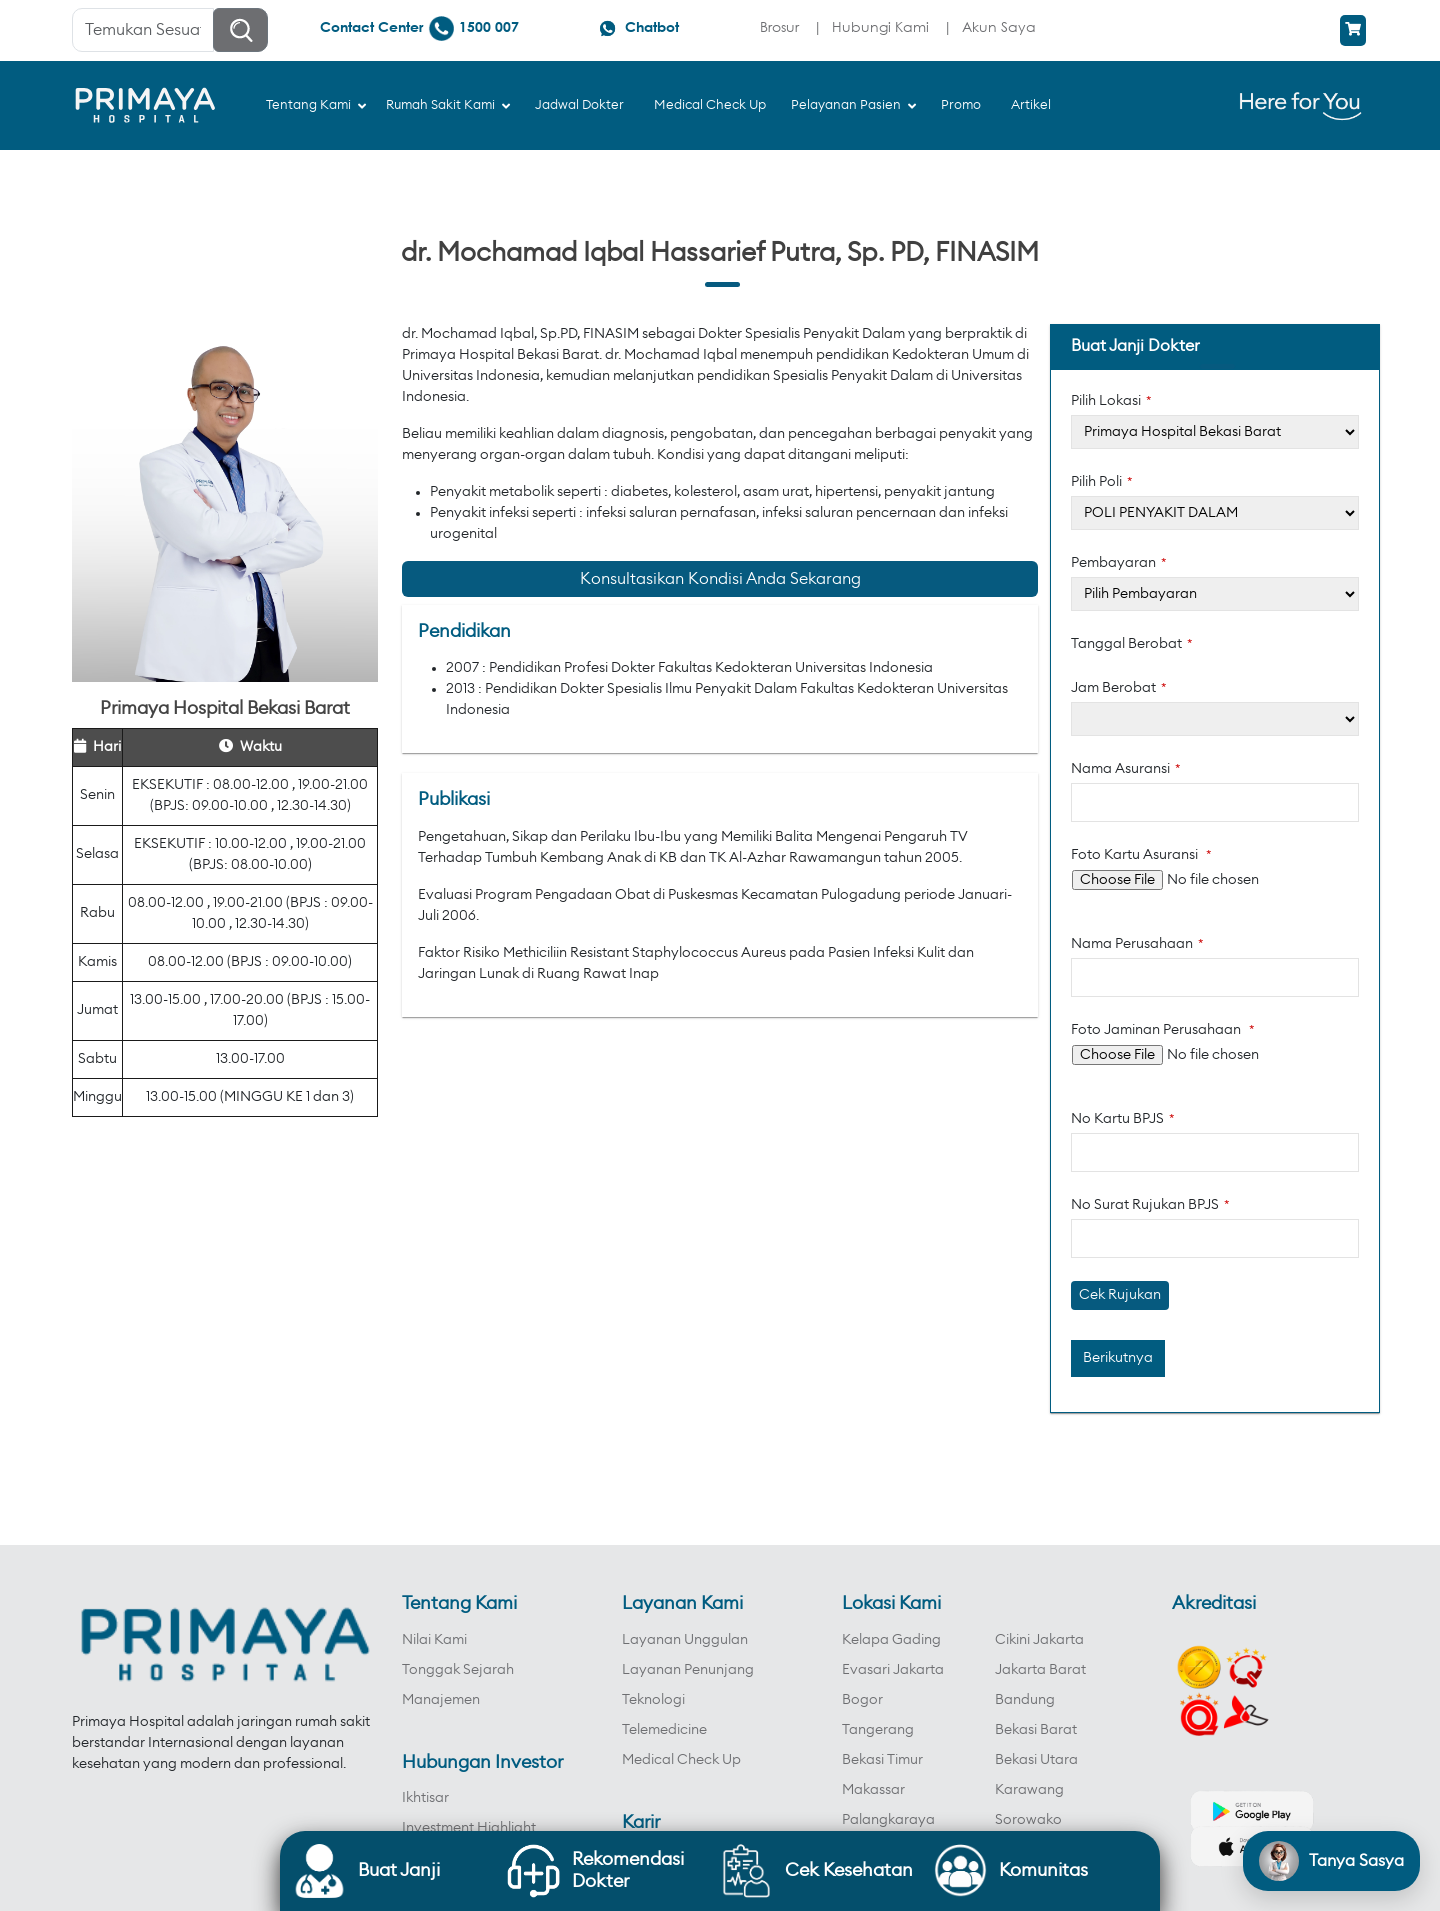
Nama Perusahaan (1137, 944)
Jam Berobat (1119, 688)
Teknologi (653, 1700)
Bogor (862, 1700)
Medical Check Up (681, 1760)
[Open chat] (1331, 1861)
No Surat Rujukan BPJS (1150, 1205)
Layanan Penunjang (688, 1670)
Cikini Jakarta (1039, 1640)
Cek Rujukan (1120, 1295)
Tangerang (878, 1730)
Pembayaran (1119, 563)
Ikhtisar (425, 1798)
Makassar (873, 1790)
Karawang (1029, 1790)
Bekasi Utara (1036, 1760)
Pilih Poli (1102, 482)
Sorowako (1028, 1820)
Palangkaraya (888, 1820)
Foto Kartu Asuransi (1141, 855)
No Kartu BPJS (1123, 1119)
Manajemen (441, 1700)
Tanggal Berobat (1132, 644)
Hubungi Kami (880, 26)
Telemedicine (664, 1730)
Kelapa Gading (891, 1640)
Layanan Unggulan (685, 1640)
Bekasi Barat (1036, 1730)
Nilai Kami (434, 1640)
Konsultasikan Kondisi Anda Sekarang (720, 579)
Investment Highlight (469, 1828)
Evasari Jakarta (893, 1670)
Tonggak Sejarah (458, 1670)
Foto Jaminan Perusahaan (1163, 1030)
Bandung (1025, 1700)
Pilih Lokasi (1111, 401)
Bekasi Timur (882, 1760)
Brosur (779, 26)
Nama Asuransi (1126, 769)
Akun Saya (999, 26)
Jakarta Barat (1040, 1670)
